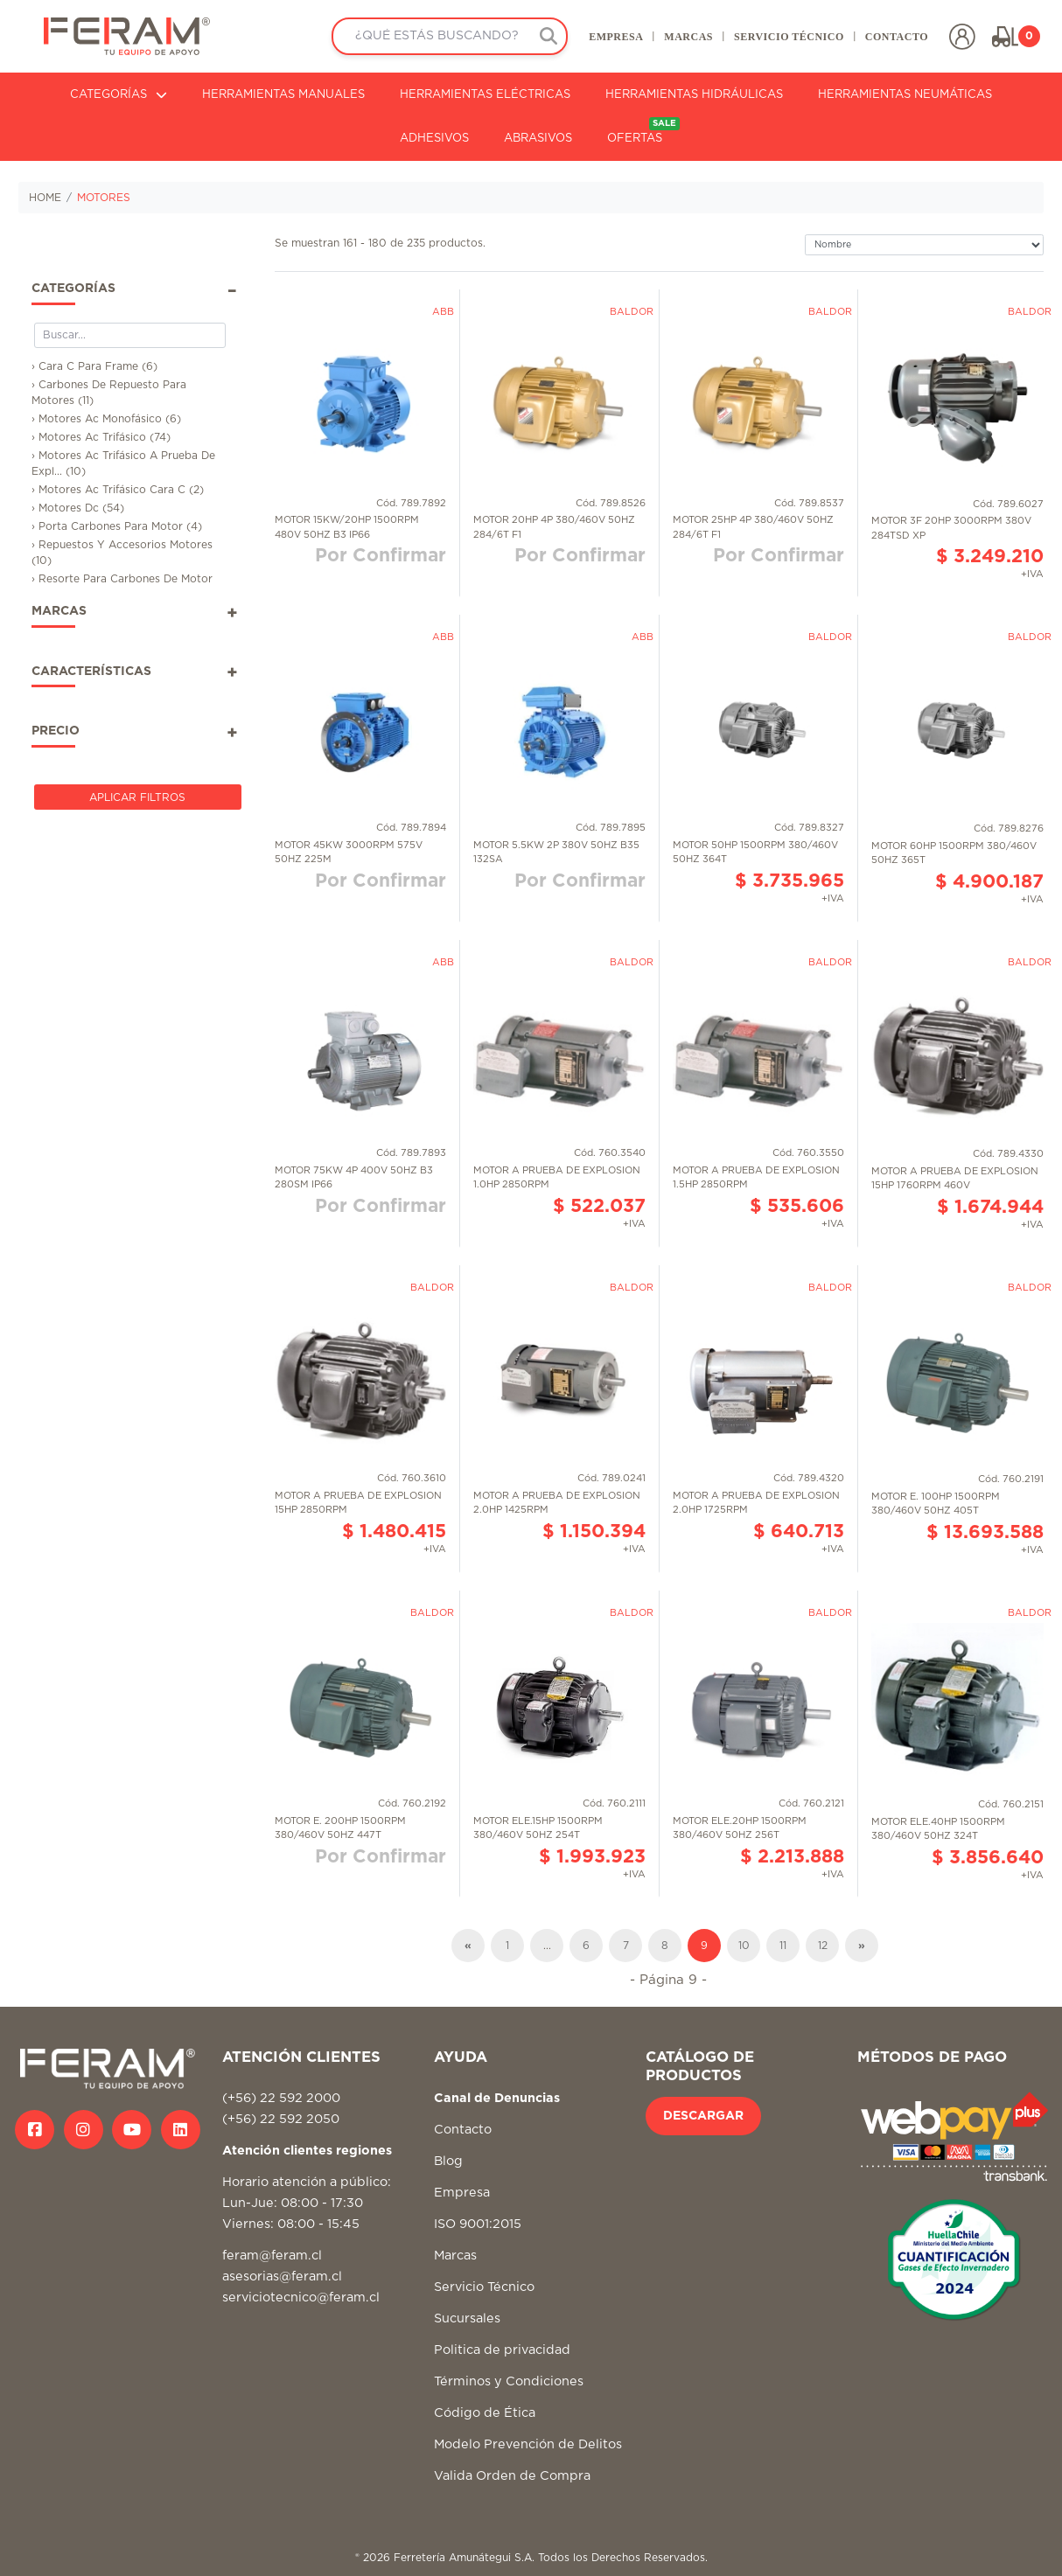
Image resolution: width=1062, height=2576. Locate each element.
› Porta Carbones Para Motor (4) (116, 526)
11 (782, 1945)
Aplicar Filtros (137, 797)
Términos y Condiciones (508, 2381)
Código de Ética (484, 2412)
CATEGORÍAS (118, 95)
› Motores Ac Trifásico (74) (101, 437)
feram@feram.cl (272, 2255)
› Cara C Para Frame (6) (94, 366)
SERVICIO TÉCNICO (789, 37)
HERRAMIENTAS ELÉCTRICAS (485, 95)
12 (823, 1945)
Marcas (455, 2255)
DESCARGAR (703, 2116)
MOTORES (103, 197)
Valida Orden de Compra (512, 2475)
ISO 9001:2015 (477, 2224)
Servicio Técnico (484, 2287)
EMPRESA (616, 37)
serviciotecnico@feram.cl (301, 2297)
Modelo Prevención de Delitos (528, 2444)
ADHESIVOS (434, 138)
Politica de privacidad (502, 2350)
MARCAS (688, 37)
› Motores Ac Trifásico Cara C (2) (117, 489)
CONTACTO (896, 37)
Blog (448, 2161)
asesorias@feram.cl (282, 2276)
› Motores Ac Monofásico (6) (106, 419)
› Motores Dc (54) (77, 508)
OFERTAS (643, 130)
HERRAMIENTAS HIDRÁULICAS (694, 95)
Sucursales (467, 2318)
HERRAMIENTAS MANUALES (283, 95)
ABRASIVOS (538, 138)
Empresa (462, 2192)
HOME (45, 197)
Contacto (463, 2129)
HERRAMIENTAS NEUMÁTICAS (905, 95)
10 (744, 1945)
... (547, 1945)
